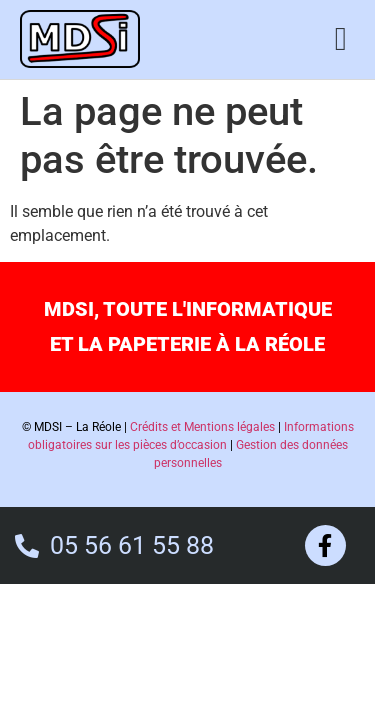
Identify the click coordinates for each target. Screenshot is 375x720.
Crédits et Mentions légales (202, 427)
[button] (340, 39)
